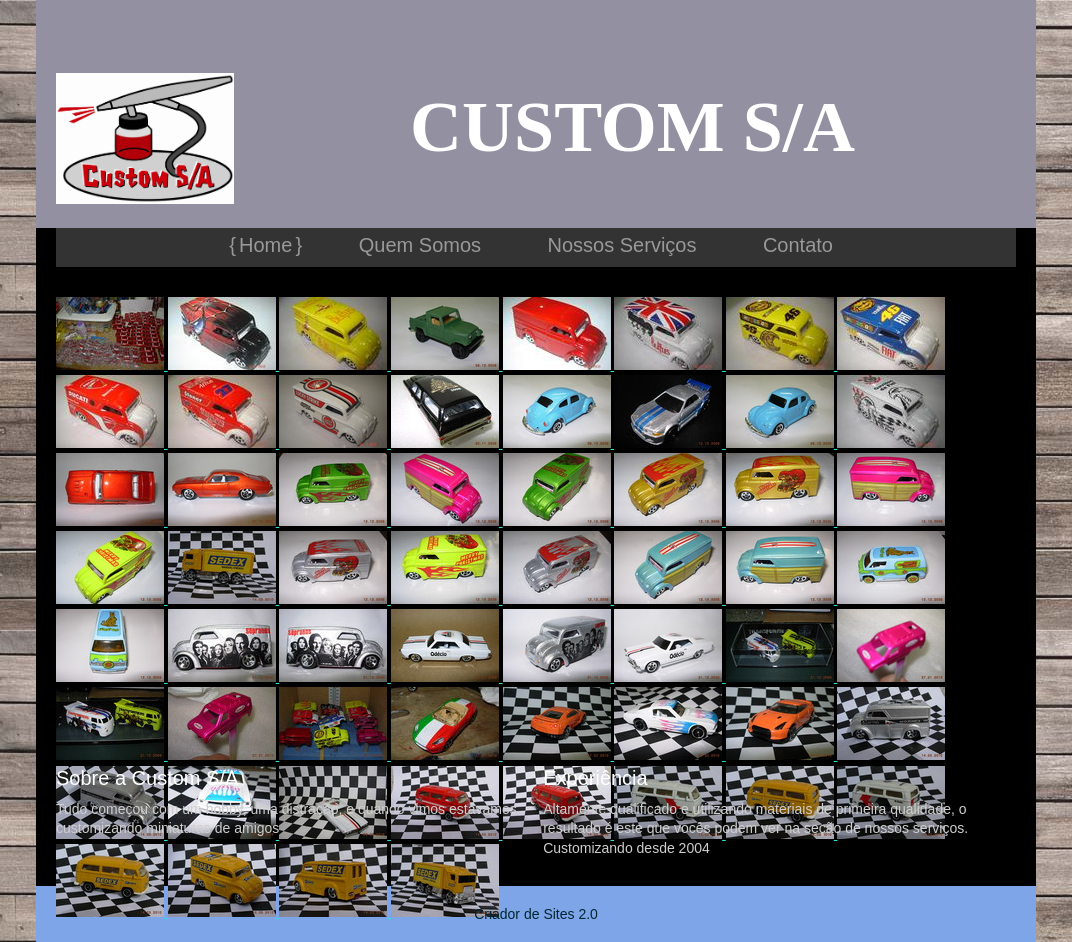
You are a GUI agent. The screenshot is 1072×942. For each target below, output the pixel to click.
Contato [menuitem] (798, 245)
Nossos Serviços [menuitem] (622, 245)
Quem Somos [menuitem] (420, 245)
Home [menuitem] (265, 245)
